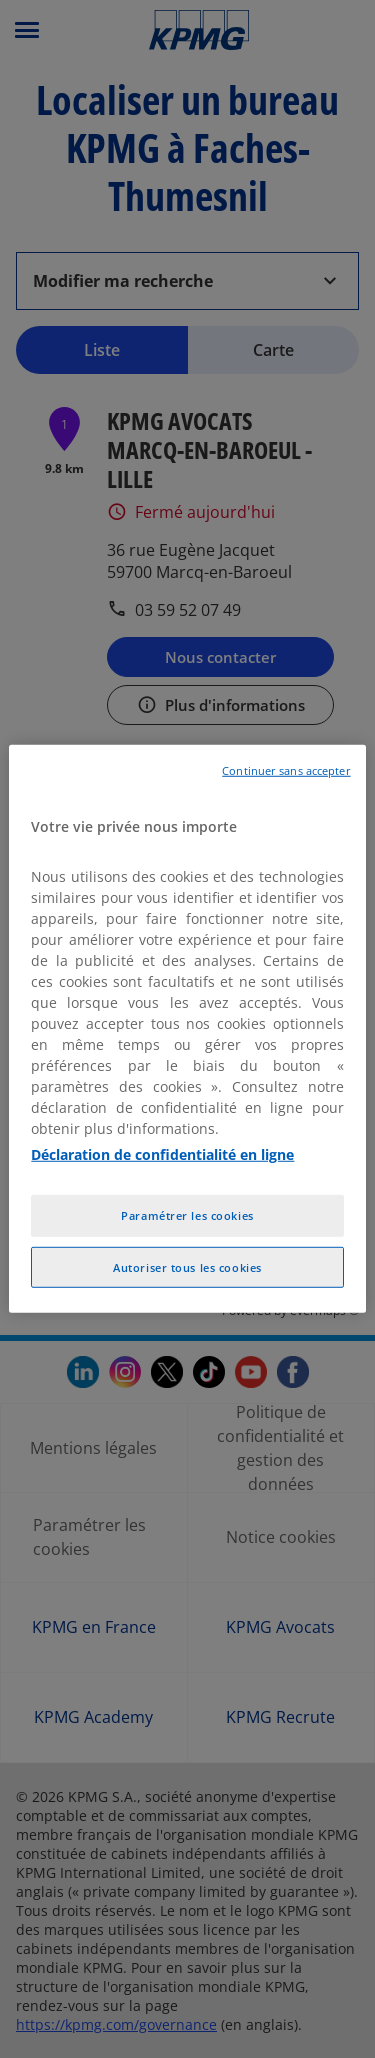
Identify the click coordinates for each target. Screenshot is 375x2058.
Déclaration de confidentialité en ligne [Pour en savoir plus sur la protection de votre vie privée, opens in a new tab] (162, 1153)
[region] (187, 1029)
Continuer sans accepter (286, 771)
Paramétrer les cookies (187, 1214)
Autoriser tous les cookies (187, 1266)
